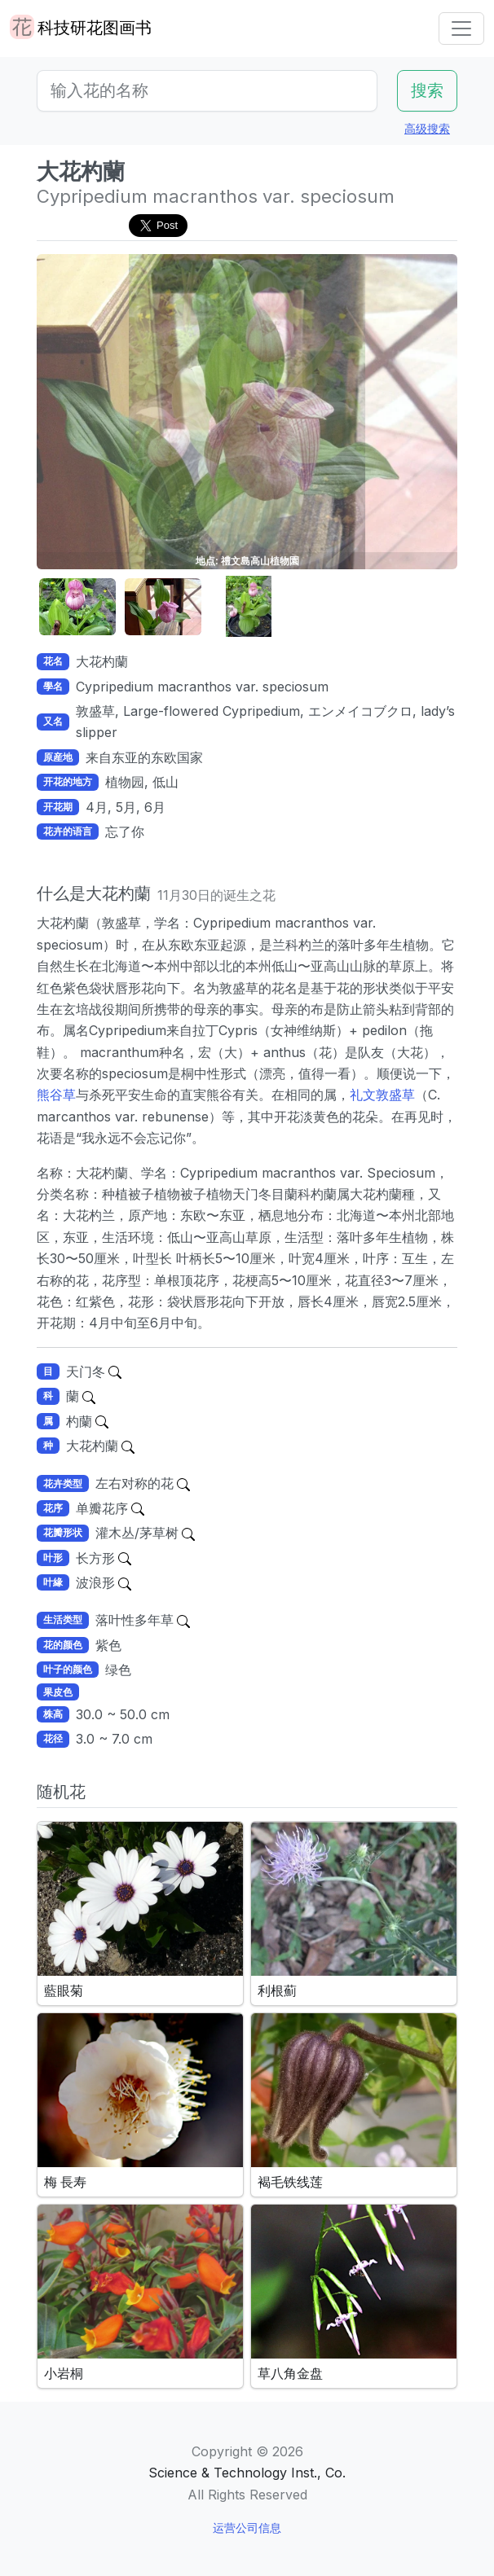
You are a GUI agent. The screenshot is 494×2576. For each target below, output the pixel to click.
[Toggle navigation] (461, 28)
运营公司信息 (247, 2527)
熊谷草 (56, 1094)
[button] (77, 607)
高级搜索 (427, 128)
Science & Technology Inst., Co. (247, 2472)
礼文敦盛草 (382, 1094)
